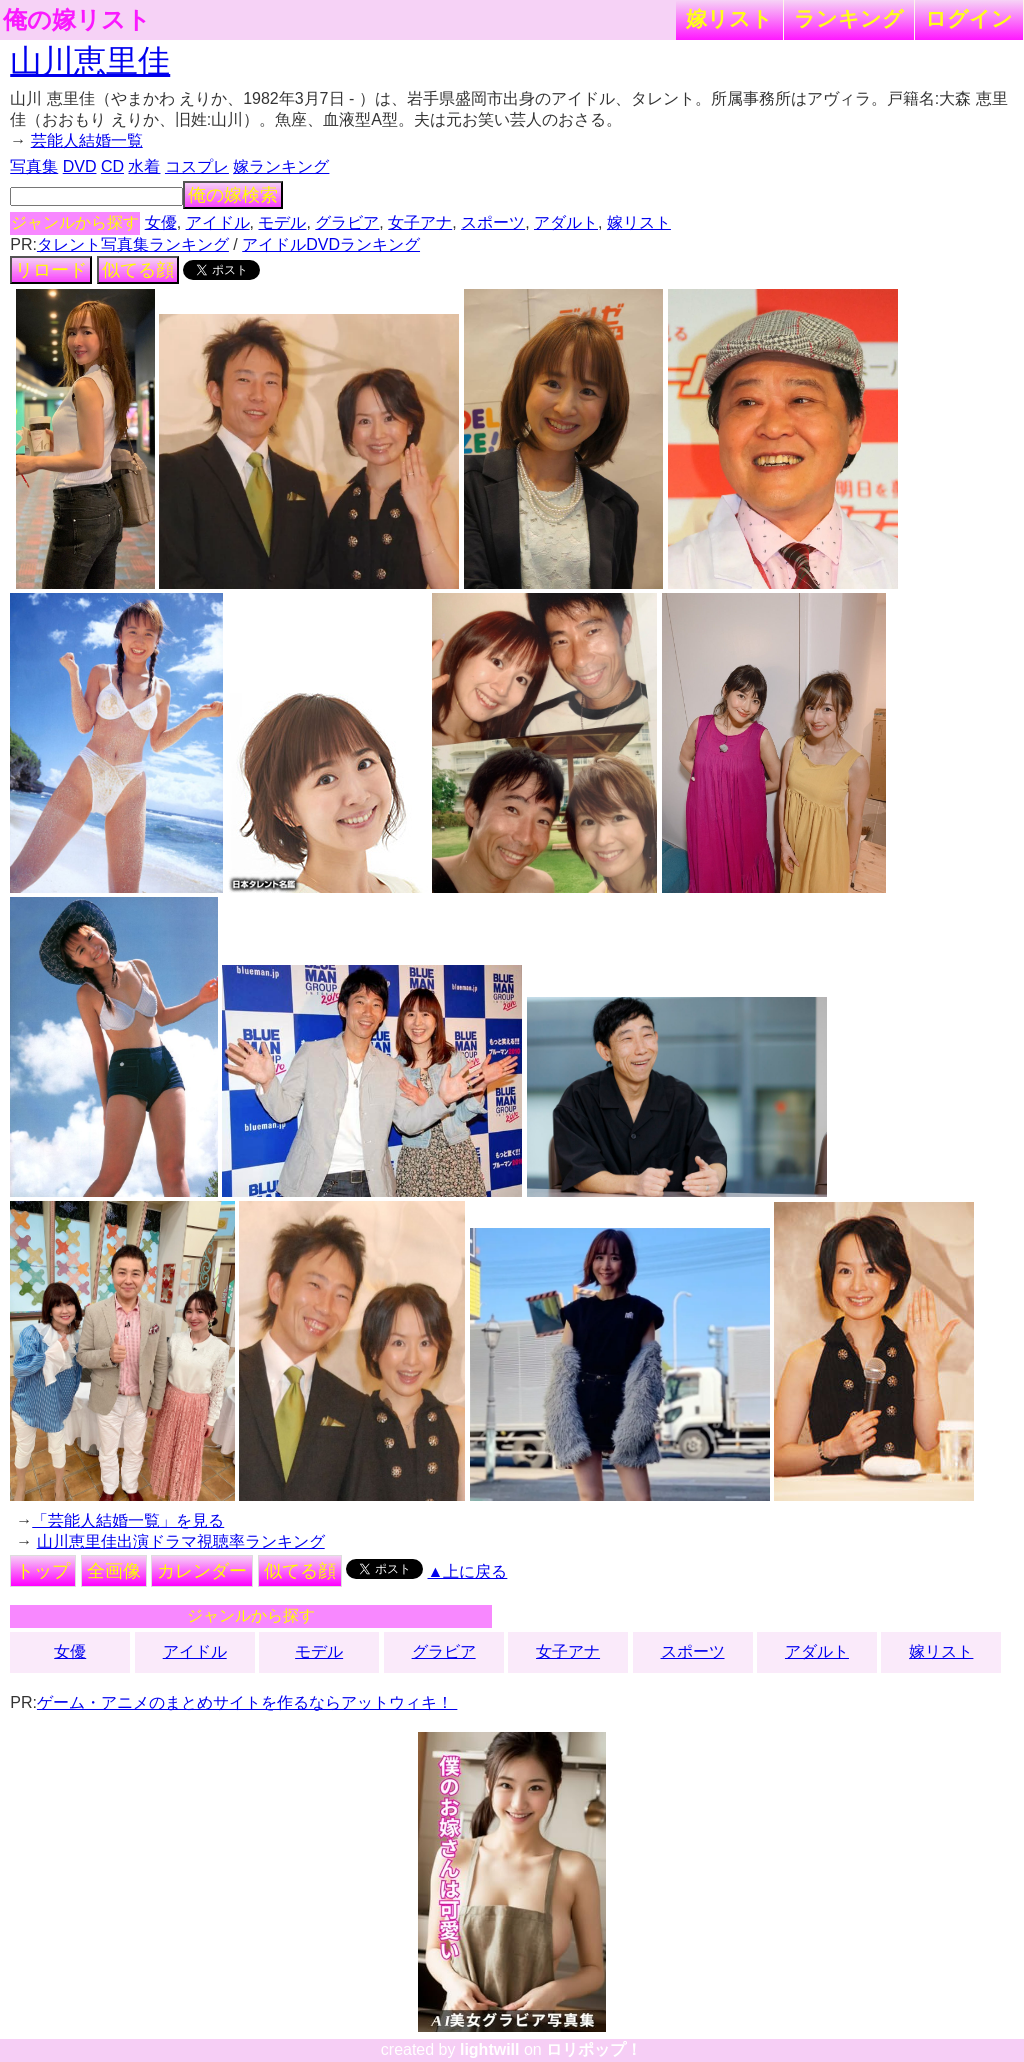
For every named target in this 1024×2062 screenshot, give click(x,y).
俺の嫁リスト (77, 20)
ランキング (849, 18)
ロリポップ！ (594, 2049)
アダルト (566, 222)
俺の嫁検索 (233, 195)
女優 (161, 222)
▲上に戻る (468, 1571)
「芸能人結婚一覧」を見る (128, 1520)
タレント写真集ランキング (133, 244)
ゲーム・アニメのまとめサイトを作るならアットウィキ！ (247, 1702)
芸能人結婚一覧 (87, 140)
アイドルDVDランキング (331, 244)
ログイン (969, 18)
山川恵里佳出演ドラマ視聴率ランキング (181, 1541)
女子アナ (420, 222)
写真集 (34, 166)
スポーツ (493, 222)
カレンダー (202, 1571)
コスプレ (197, 166)
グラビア (347, 222)
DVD (80, 166)
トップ (43, 1571)
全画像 (114, 1571)
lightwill (490, 2049)
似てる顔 (138, 270)
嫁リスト (729, 18)
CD (112, 166)
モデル (282, 222)
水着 (144, 166)
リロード (51, 270)
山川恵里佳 (90, 61)
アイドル (218, 222)
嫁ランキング (281, 166)
